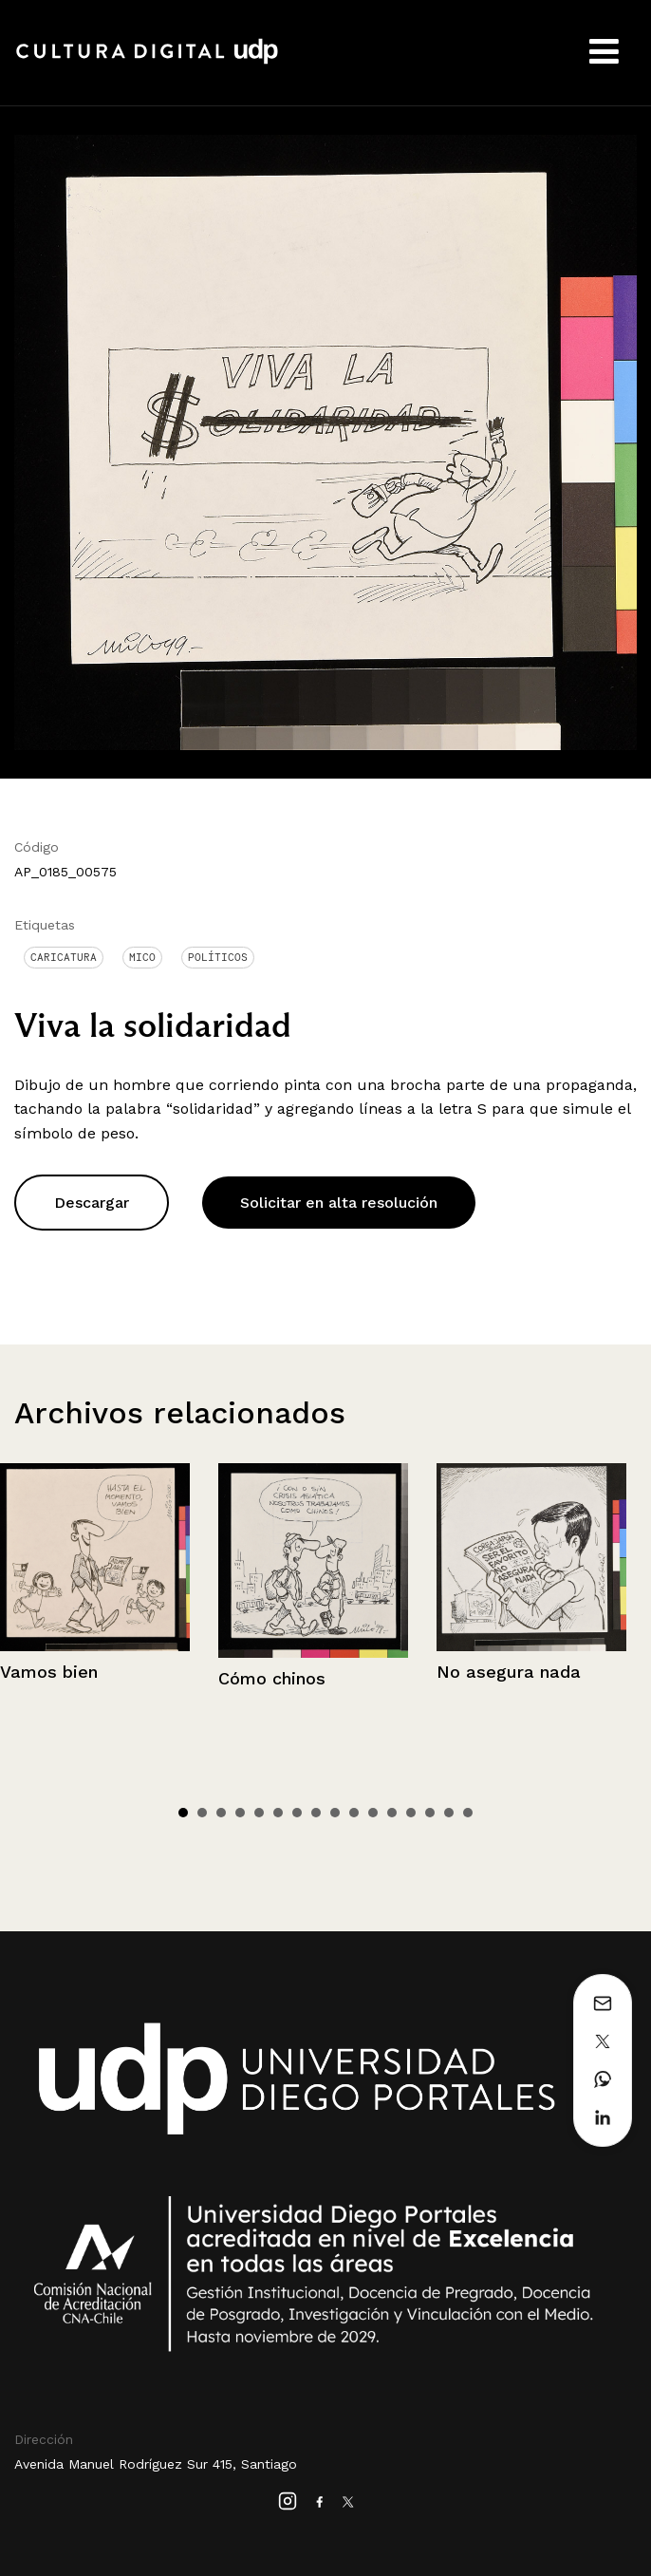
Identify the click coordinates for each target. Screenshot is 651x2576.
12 (392, 1812)
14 (430, 1812)
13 (411, 1812)
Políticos (218, 957)
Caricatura (63, 957)
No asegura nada (509, 1672)
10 (354, 1812)
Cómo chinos (272, 1678)
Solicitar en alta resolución (338, 1203)
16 (468, 1812)
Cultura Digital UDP (147, 61)
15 (449, 1812)
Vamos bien (49, 1672)
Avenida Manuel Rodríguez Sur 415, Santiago (155, 2464)
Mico (142, 957)
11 (373, 1812)
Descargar (91, 1203)
